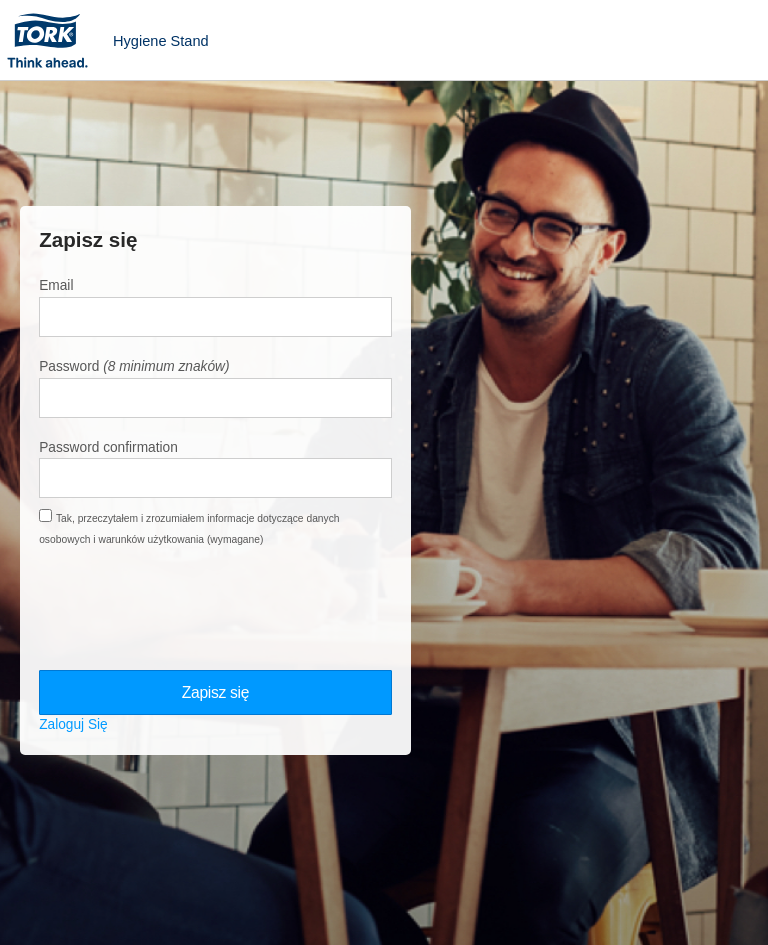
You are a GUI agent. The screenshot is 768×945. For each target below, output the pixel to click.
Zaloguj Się (73, 724)
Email (56, 285)
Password (69, 366)
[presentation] (191, 609)
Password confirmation (108, 447)
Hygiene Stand (161, 41)
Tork (54, 40)
